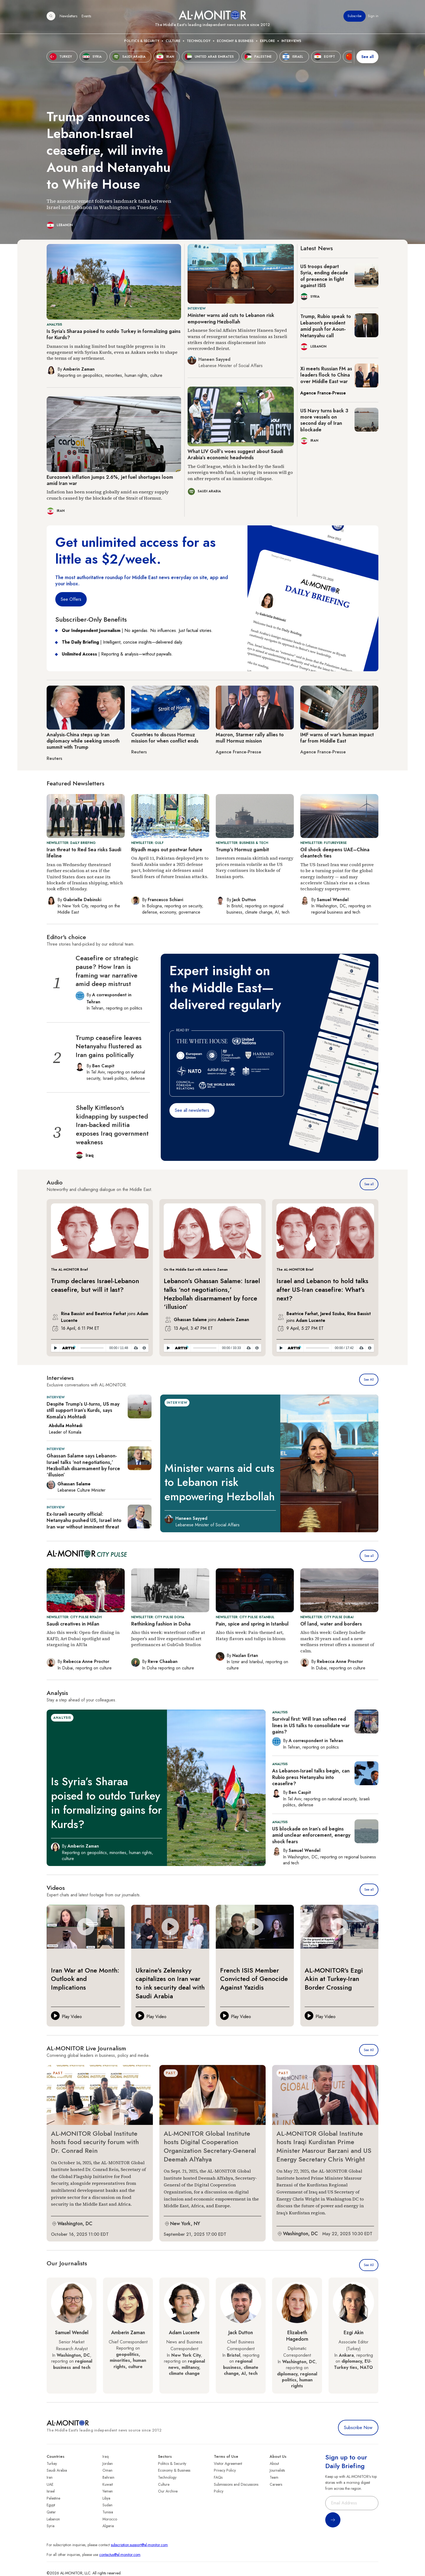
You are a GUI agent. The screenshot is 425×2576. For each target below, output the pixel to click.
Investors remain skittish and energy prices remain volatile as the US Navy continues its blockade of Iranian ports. (254, 867)
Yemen (107, 2491)
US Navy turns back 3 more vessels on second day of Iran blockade (324, 420)
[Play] (55, 1348)
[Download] (135, 1348)
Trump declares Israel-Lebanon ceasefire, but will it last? (95, 1285)
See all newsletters (192, 1110)
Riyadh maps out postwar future (166, 849)
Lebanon (53, 2519)
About (274, 2463)
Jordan (107, 2463)
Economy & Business (235, 41)
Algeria (108, 2526)
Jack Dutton (240, 2332)
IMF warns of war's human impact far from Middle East (337, 737)
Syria (50, 2526)
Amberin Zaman (128, 2332)
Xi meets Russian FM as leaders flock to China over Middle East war (326, 375)
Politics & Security (141, 41)
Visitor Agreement (228, 2463)
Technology (198, 41)
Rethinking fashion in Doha (161, 1623)
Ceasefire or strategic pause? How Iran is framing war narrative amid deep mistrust (107, 970)
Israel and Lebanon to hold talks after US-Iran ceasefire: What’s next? (322, 1289)
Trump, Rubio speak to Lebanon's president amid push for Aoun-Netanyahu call (325, 326)
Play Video (72, 2016)
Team (274, 2477)
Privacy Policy (225, 2470)
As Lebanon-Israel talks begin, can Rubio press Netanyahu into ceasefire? (311, 1777)
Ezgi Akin (353, 2332)
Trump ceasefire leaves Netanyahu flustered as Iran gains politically (109, 1046)
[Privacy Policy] (144, 1348)
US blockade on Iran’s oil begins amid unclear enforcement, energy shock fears (311, 1835)
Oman (107, 2470)
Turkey (52, 2463)
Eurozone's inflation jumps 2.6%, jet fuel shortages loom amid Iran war (110, 480)
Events (86, 16)
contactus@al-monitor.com (119, 2554)
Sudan (107, 2505)
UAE (50, 2484)
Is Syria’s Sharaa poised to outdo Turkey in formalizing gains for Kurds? (114, 334)
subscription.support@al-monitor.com (139, 2545)
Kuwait (107, 2484)
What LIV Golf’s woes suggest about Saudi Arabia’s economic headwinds (235, 454)
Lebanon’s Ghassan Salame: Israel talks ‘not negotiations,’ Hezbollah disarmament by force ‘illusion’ (212, 1293)
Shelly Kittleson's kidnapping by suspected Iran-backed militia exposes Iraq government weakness (112, 1125)
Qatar (51, 2512)
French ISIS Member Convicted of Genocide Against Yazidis (254, 1978)
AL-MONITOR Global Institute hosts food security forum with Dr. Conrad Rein (95, 2142)
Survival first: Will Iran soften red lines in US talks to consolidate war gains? (311, 1725)
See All (369, 1379)
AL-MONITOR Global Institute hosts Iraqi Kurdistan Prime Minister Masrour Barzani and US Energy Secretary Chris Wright (323, 2146)
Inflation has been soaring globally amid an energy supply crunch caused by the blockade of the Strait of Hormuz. (108, 495)
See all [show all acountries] (367, 56)
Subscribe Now (358, 2427)
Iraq (105, 2456)
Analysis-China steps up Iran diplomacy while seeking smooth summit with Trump (83, 741)
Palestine (53, 2498)
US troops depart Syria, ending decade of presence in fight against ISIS (324, 276)
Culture (173, 41)
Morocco (109, 2519)
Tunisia (107, 2512)
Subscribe (354, 16)
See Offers (71, 599)
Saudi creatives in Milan (73, 1623)
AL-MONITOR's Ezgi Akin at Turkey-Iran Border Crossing (334, 1978)
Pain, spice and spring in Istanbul (252, 1623)
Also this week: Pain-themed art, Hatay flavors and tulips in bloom (250, 1635)
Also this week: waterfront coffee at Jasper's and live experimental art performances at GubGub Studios (168, 1638)
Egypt (51, 2505)
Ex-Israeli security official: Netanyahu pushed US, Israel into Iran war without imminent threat (84, 1520)
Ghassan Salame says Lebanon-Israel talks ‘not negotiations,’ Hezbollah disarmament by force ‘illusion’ (83, 1465)
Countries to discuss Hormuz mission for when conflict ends (164, 737)
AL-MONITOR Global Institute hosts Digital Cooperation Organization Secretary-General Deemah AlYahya (210, 2146)
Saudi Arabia (57, 2470)
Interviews (291, 41)
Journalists (277, 2470)
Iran (50, 2477)
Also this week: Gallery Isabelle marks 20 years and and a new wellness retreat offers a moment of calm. (337, 1641)
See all (369, 1184)
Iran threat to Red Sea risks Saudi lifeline (84, 852)
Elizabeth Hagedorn (297, 2336)
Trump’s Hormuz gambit (242, 849)
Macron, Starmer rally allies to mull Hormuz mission (250, 737)
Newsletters (68, 16)
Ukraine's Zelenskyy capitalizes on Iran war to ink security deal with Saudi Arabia (170, 1983)
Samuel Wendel (71, 2332)
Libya (106, 2498)
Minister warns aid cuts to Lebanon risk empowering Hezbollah (231, 318)
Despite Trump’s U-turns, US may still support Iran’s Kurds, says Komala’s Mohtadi (83, 1410)
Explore (267, 41)
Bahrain (108, 2477)
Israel (51, 2491)
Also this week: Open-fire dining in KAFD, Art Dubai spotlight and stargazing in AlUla (83, 1638)
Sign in (373, 16)
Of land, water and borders (331, 1623)
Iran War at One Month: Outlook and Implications (85, 1978)
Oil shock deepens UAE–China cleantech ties (334, 852)
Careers (276, 2484)
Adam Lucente (184, 2332)
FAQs (218, 2477)
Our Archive (168, 2491)
